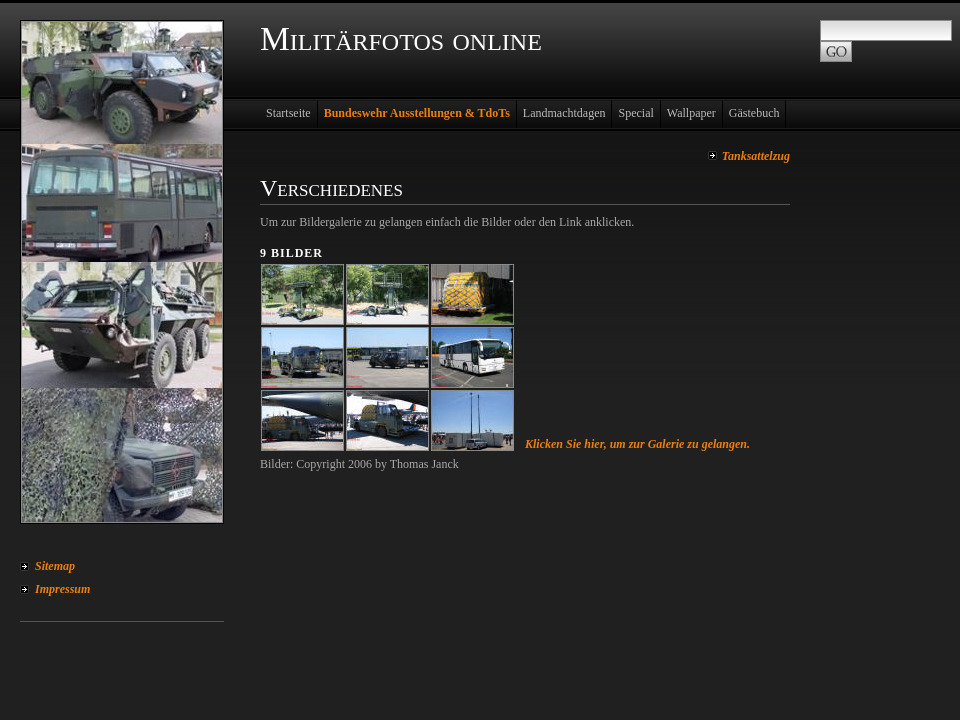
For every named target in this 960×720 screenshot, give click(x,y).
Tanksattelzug (756, 156)
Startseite (288, 113)
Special (635, 113)
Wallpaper (691, 113)
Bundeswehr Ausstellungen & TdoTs (417, 113)
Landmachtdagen (564, 113)
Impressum (62, 589)
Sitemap (55, 566)
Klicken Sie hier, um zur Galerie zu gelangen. (637, 444)
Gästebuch (754, 113)
